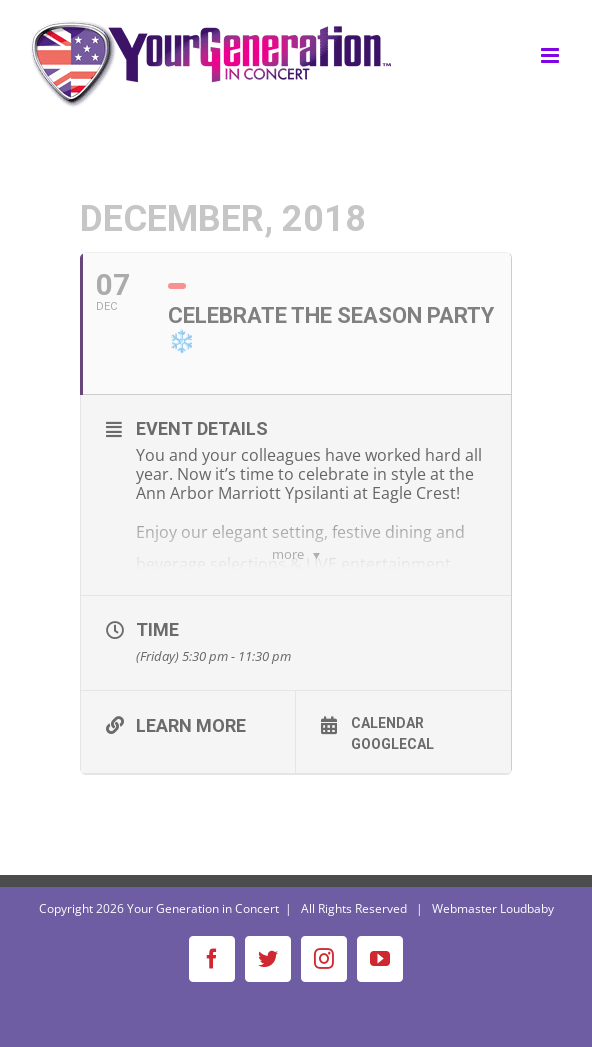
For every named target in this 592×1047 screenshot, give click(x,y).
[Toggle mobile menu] (551, 55)
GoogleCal (392, 744)
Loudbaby (527, 908)
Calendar (387, 723)
